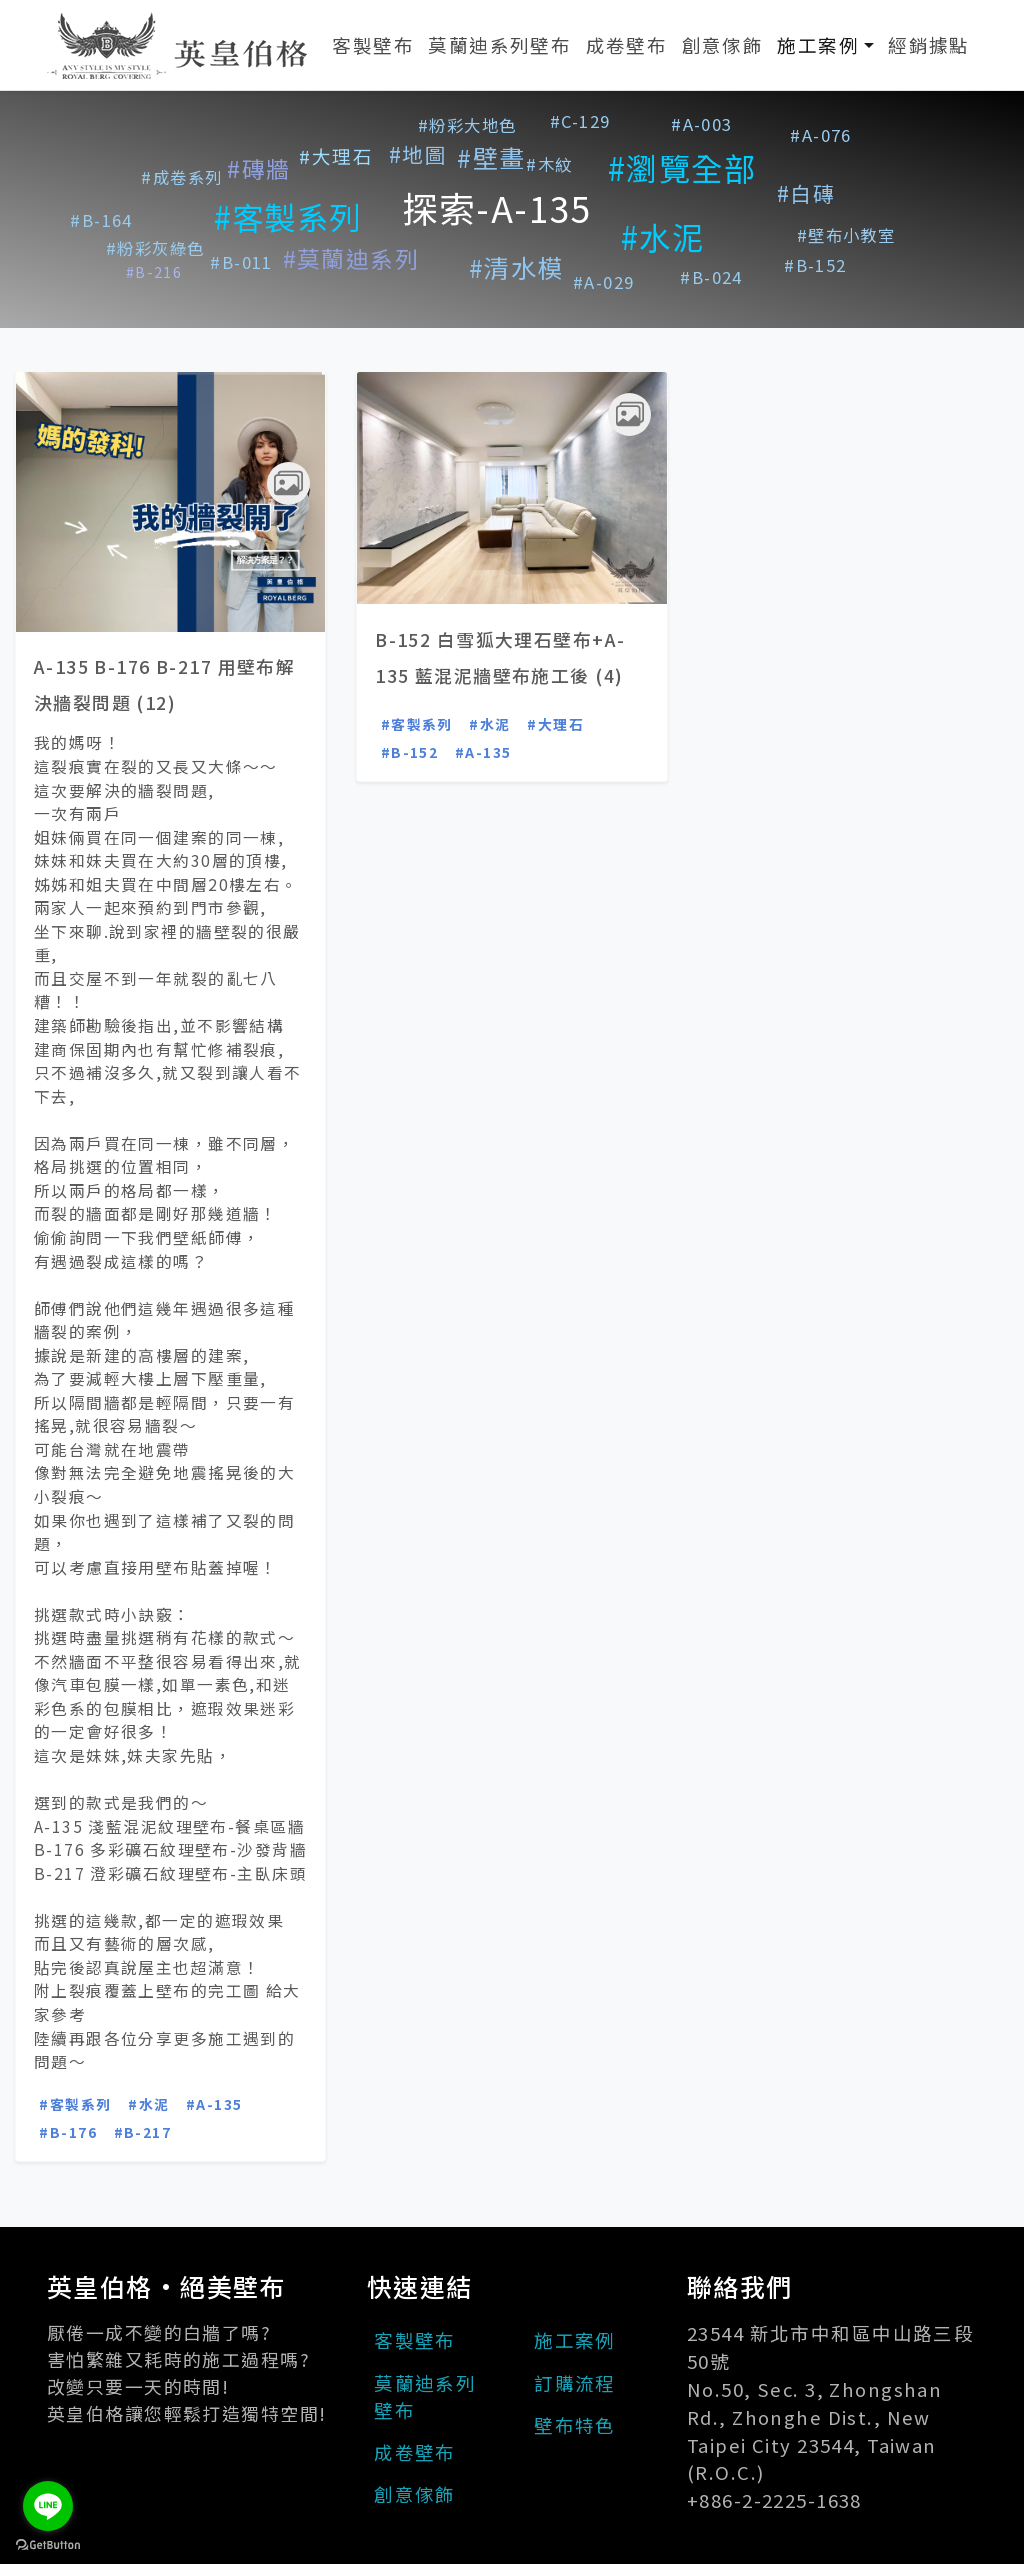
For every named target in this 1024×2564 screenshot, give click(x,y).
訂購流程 (575, 2382)
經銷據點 (929, 44)
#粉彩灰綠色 (155, 248)
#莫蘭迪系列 (351, 258)
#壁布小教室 (846, 235)
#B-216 (154, 271)
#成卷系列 (181, 177)
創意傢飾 (723, 44)
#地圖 (418, 154)
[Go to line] (48, 2506)
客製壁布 (373, 44)
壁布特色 (575, 2424)
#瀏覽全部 (682, 167)
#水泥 (662, 236)
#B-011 (241, 262)
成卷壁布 (627, 44)
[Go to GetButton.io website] (48, 2544)
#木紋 (549, 164)
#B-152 (815, 265)
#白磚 (806, 193)
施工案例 (829, 44)
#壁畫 (491, 157)
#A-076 (821, 135)
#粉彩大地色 (467, 125)
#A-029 (604, 282)
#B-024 (711, 277)
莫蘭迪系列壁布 (499, 44)
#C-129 (580, 121)
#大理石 (336, 155)
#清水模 (516, 267)
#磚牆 (258, 168)
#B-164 (101, 220)
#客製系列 (288, 216)
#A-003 (702, 124)
